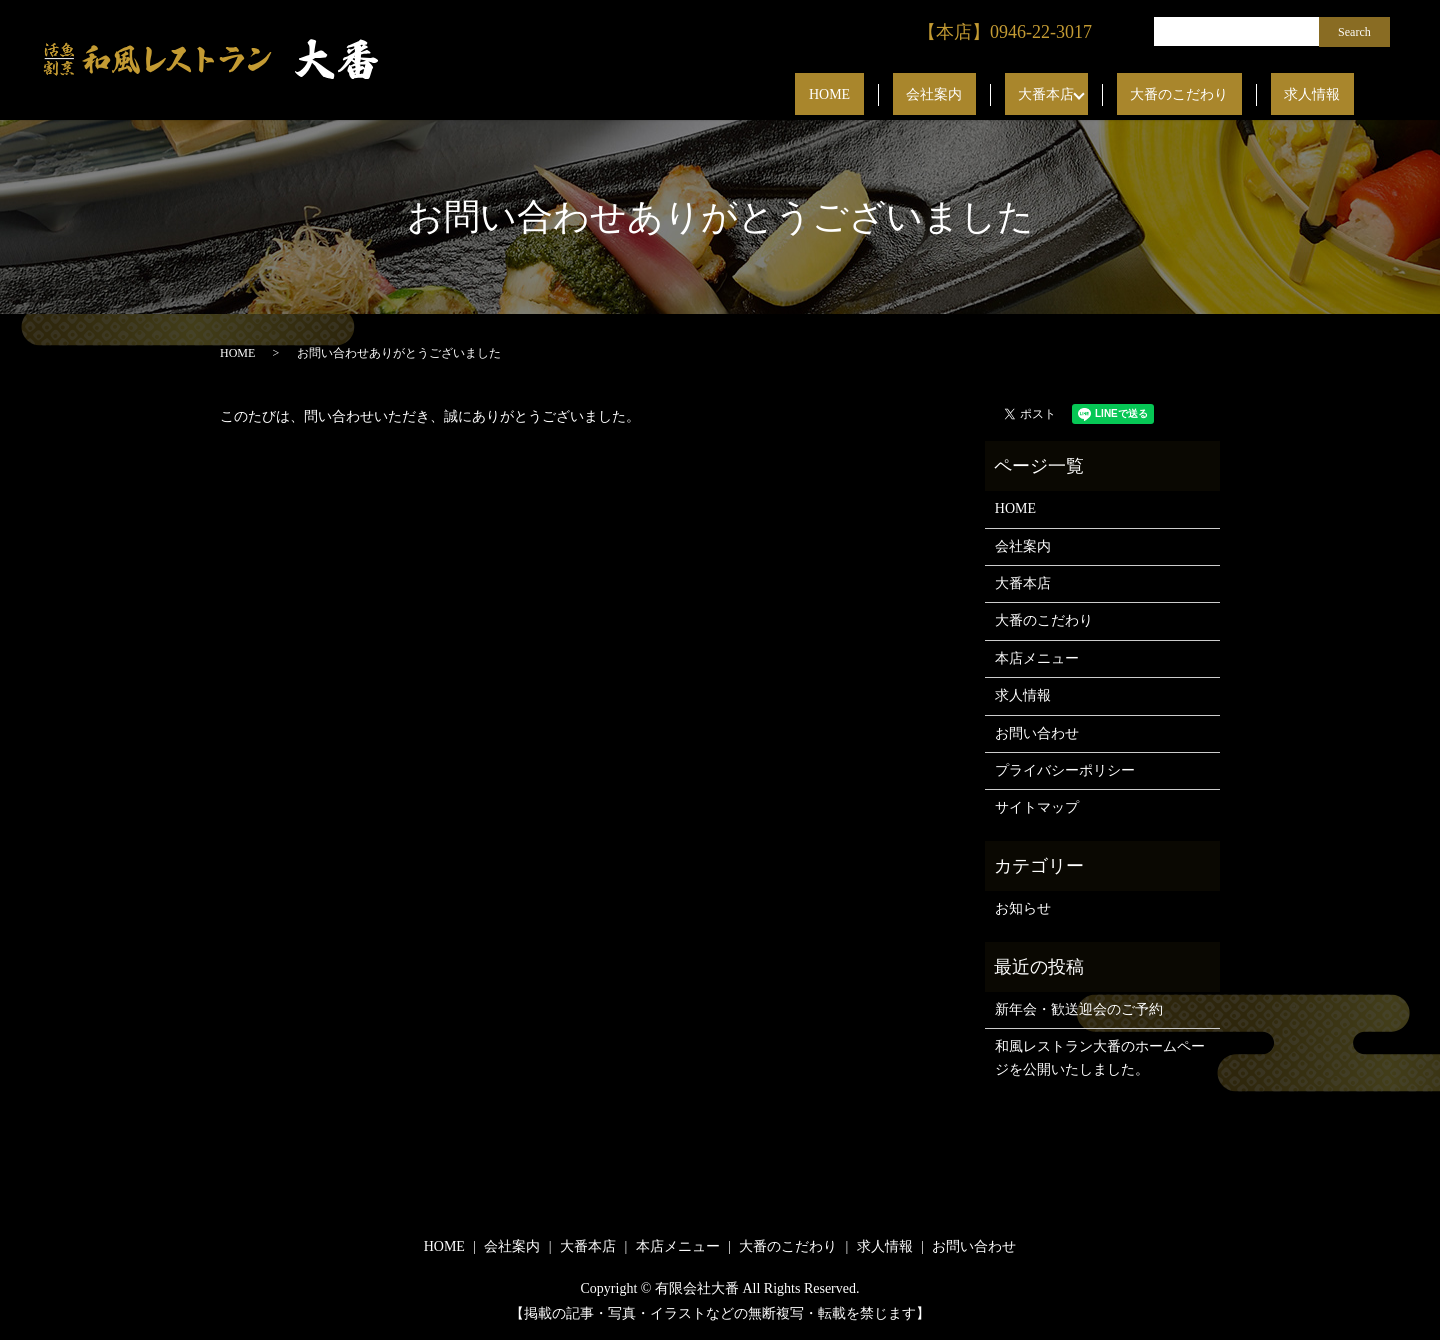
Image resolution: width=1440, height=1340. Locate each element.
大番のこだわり (1220, 95)
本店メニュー (1037, 658)
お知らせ (1023, 908)
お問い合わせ (1037, 733)
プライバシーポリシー (1065, 770)
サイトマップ (1037, 807)
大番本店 (1100, 95)
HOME (937, 95)
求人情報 (1326, 95)
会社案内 (1015, 95)
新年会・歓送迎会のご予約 (1079, 1009)
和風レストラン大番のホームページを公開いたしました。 (1100, 1057)
